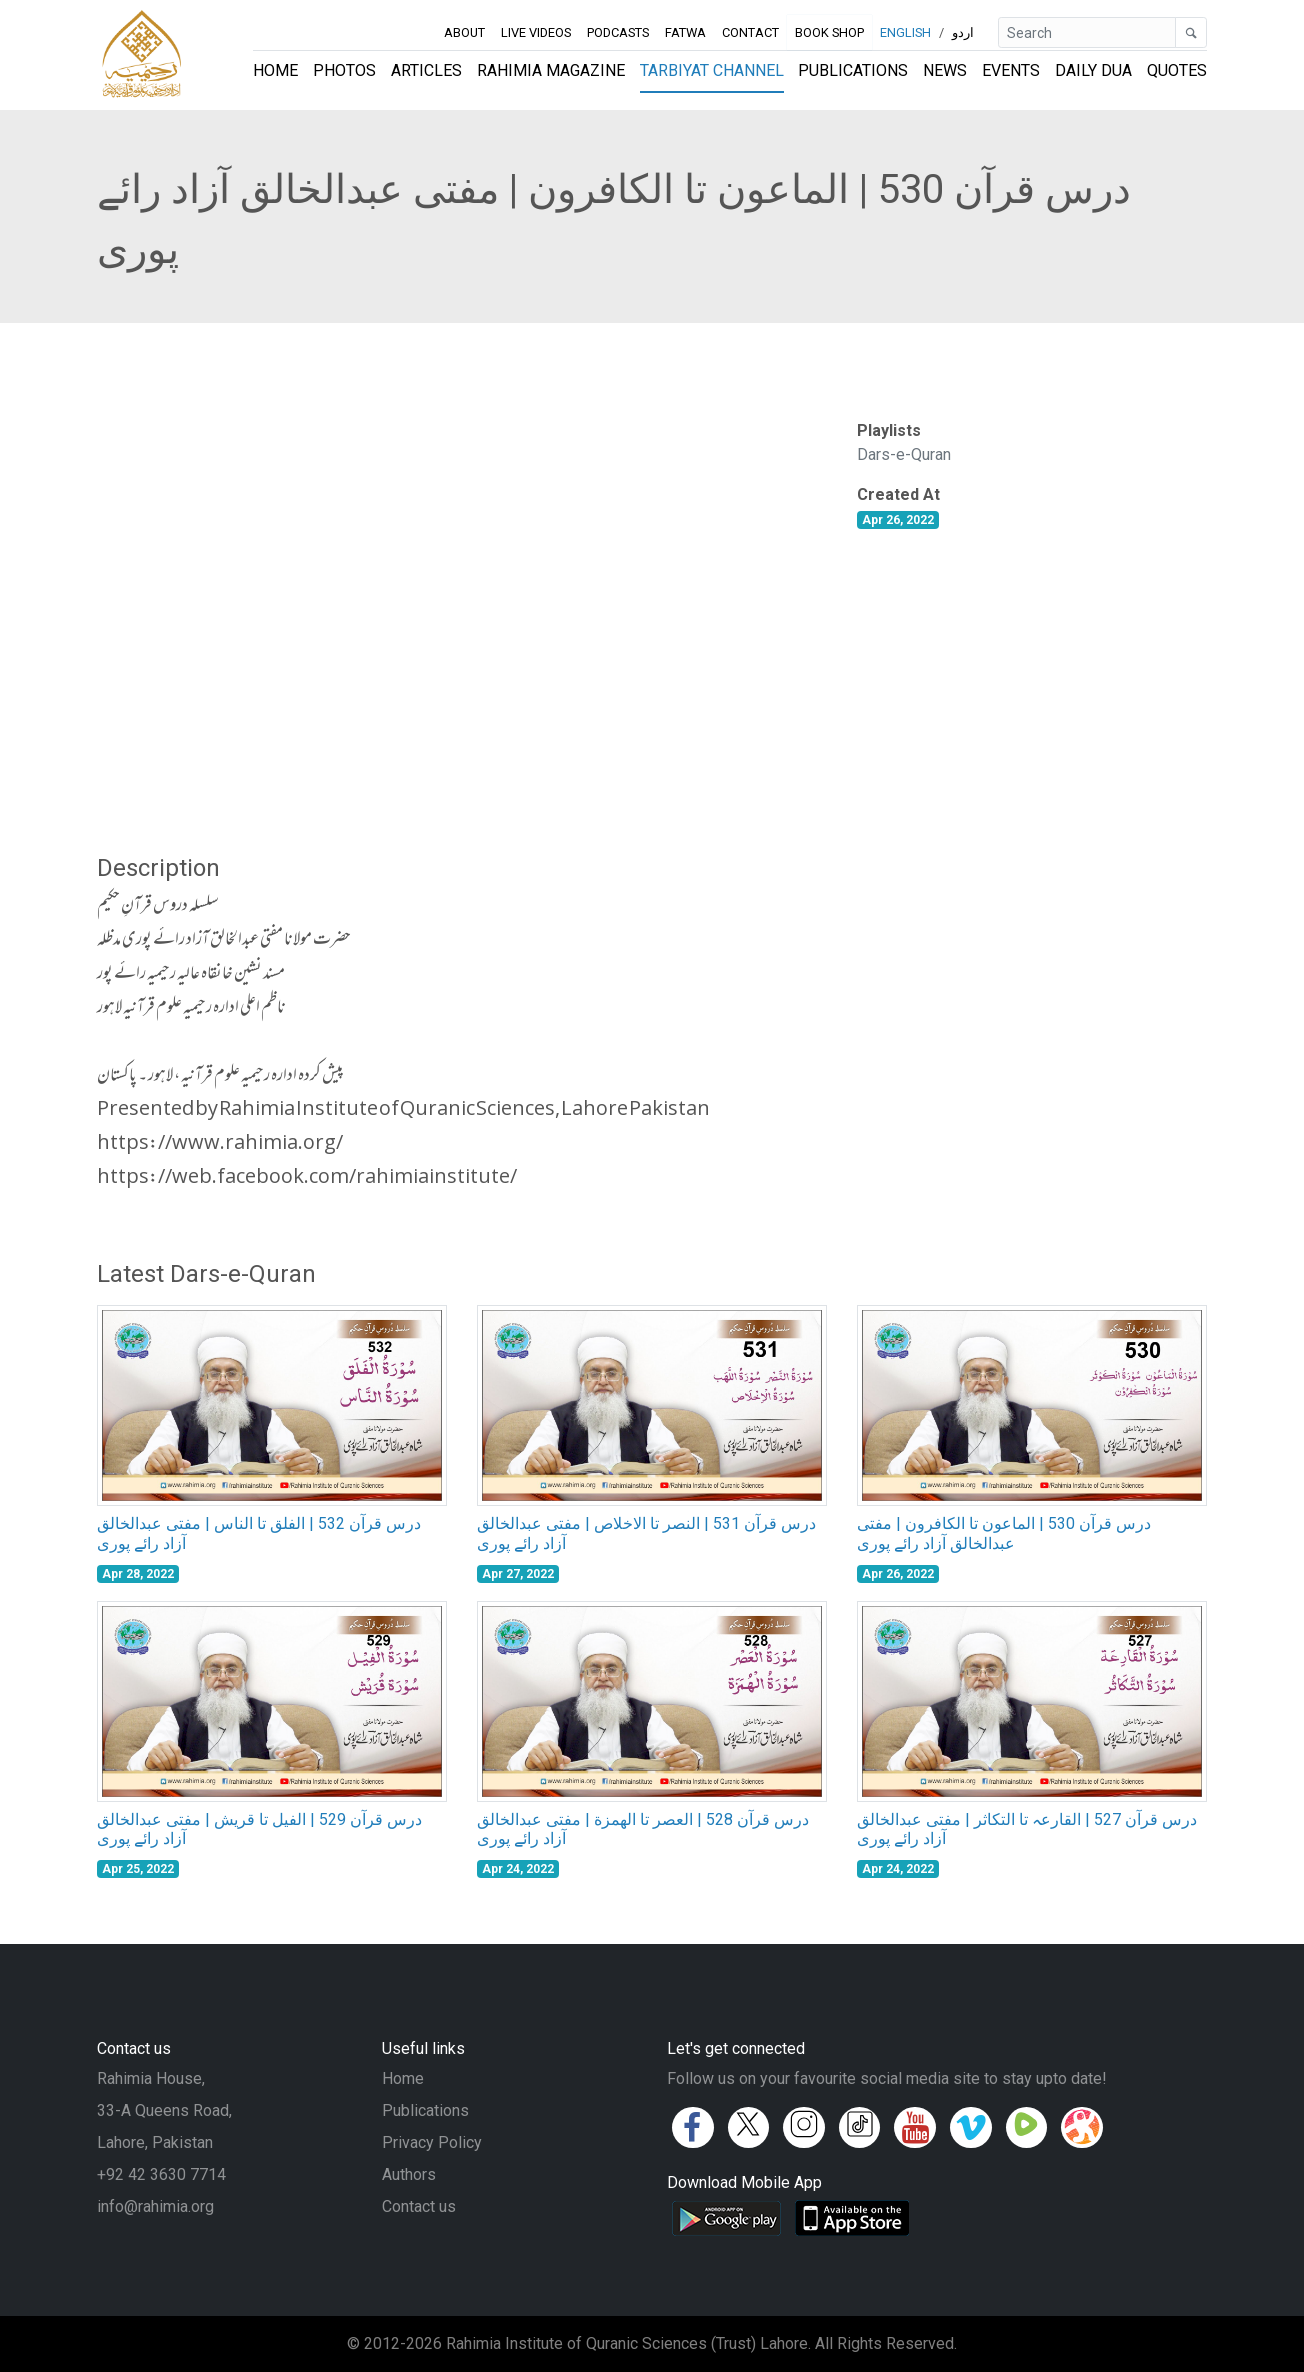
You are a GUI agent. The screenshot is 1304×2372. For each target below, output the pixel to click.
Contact (750, 32)
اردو (963, 32)
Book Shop (829, 32)
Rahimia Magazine (551, 70)
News (945, 70)
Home (275, 70)
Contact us (419, 2206)
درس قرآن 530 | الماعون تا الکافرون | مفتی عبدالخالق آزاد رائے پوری (1004, 1533)
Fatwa (685, 32)
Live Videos (536, 32)
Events (1011, 70)
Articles (426, 70)
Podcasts (618, 32)
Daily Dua (1093, 70)
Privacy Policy (432, 2142)
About (464, 32)
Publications (853, 70)
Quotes (1177, 70)
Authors (409, 2174)
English (905, 32)
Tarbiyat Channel (712, 70)
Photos (344, 70)
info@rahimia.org (155, 2206)
